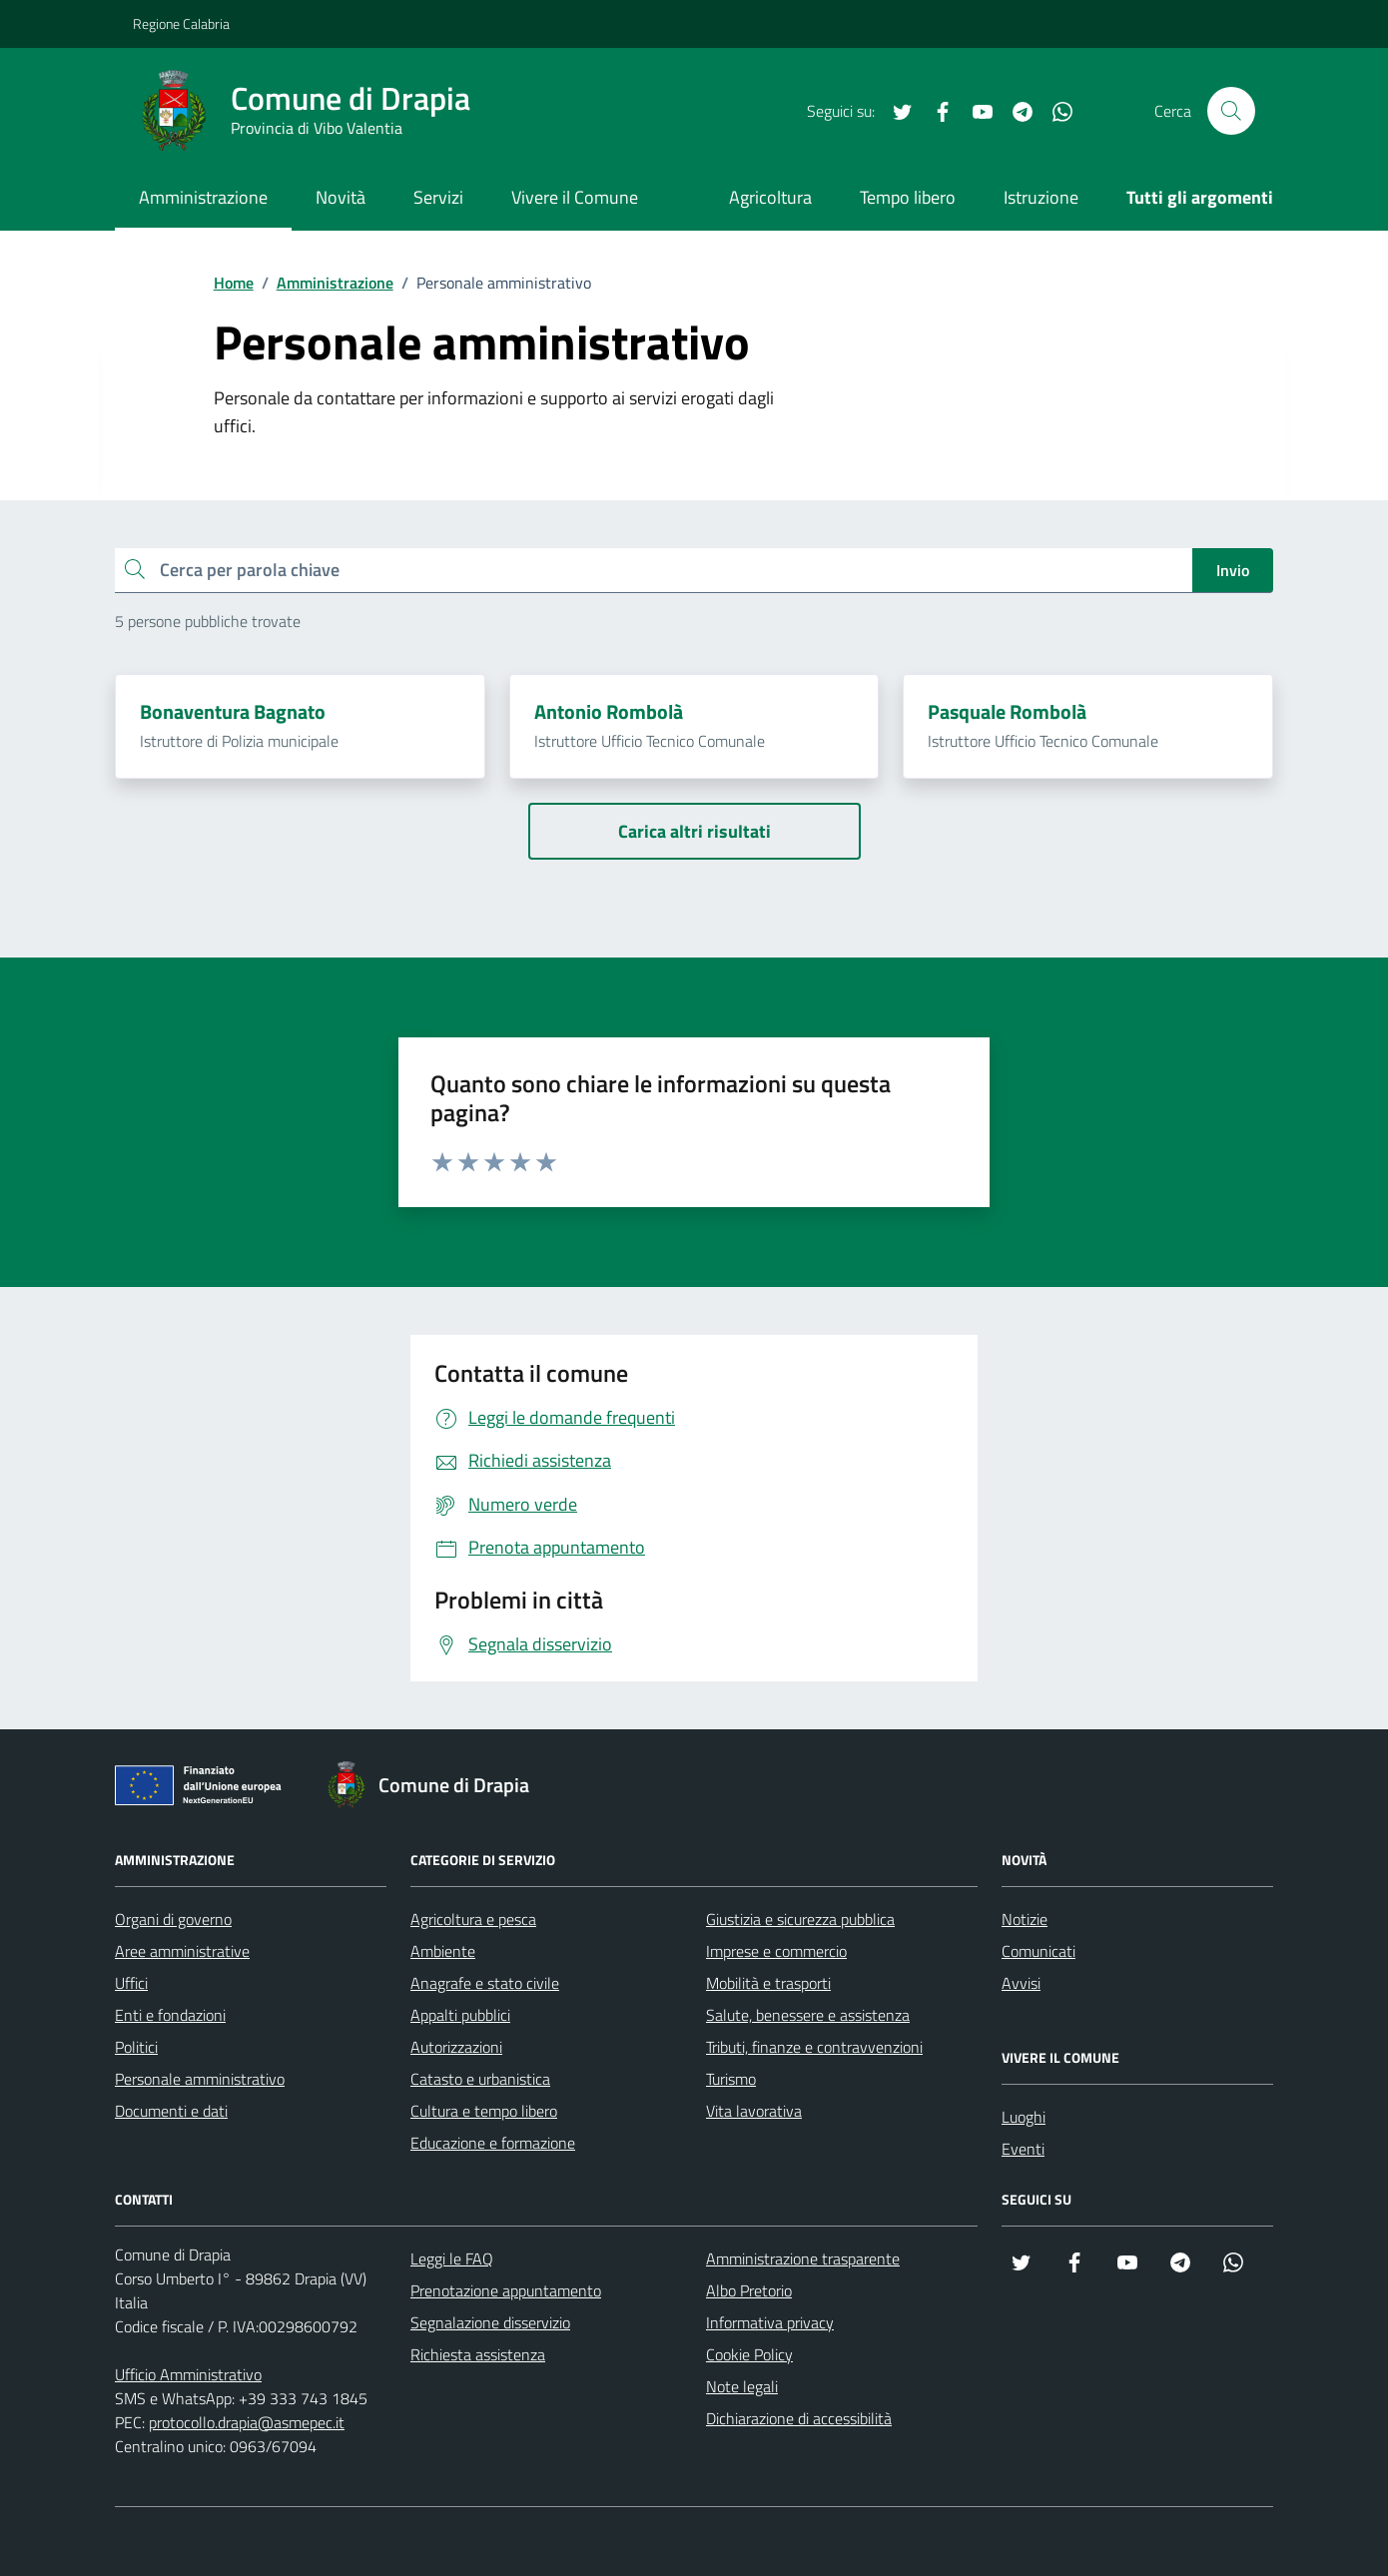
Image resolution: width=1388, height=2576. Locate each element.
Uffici (131, 1983)
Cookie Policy (749, 2354)
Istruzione (1041, 197)
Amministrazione (203, 197)
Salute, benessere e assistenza (808, 2015)
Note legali (742, 2386)
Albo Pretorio (749, 2290)
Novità (340, 197)
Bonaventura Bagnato (233, 712)
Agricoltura (770, 197)
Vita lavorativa (754, 2111)
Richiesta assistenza (477, 2354)
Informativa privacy (770, 2322)
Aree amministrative (182, 1951)
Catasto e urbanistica (480, 2079)
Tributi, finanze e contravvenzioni (814, 2047)
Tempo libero (908, 197)
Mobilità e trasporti (768, 1983)
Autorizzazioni (456, 2047)
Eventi (1023, 2149)
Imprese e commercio (776, 1951)
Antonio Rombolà (608, 712)
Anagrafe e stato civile (484, 1983)
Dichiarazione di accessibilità (799, 2418)
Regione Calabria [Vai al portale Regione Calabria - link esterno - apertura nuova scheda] (181, 23)
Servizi (438, 197)
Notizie (1024, 1919)
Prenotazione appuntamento (505, 2290)
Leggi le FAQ (451, 2258)
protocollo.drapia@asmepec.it (247, 2422)
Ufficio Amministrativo (188, 2374)
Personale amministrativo (200, 2079)
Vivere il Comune (574, 197)
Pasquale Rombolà (1007, 712)
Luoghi (1023, 2117)
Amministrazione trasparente (803, 2258)
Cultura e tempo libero (483, 2111)
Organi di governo (173, 1919)
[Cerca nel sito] (1231, 111)
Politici (136, 2047)
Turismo (731, 2079)
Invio (1232, 570)
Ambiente (442, 1951)
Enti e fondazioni (170, 2015)
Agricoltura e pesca (473, 1919)
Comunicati (1038, 1951)
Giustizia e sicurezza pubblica (800, 1919)
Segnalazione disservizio (490, 2322)
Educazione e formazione (492, 2143)
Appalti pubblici (460, 2015)
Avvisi (1021, 1983)
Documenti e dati (171, 2111)
